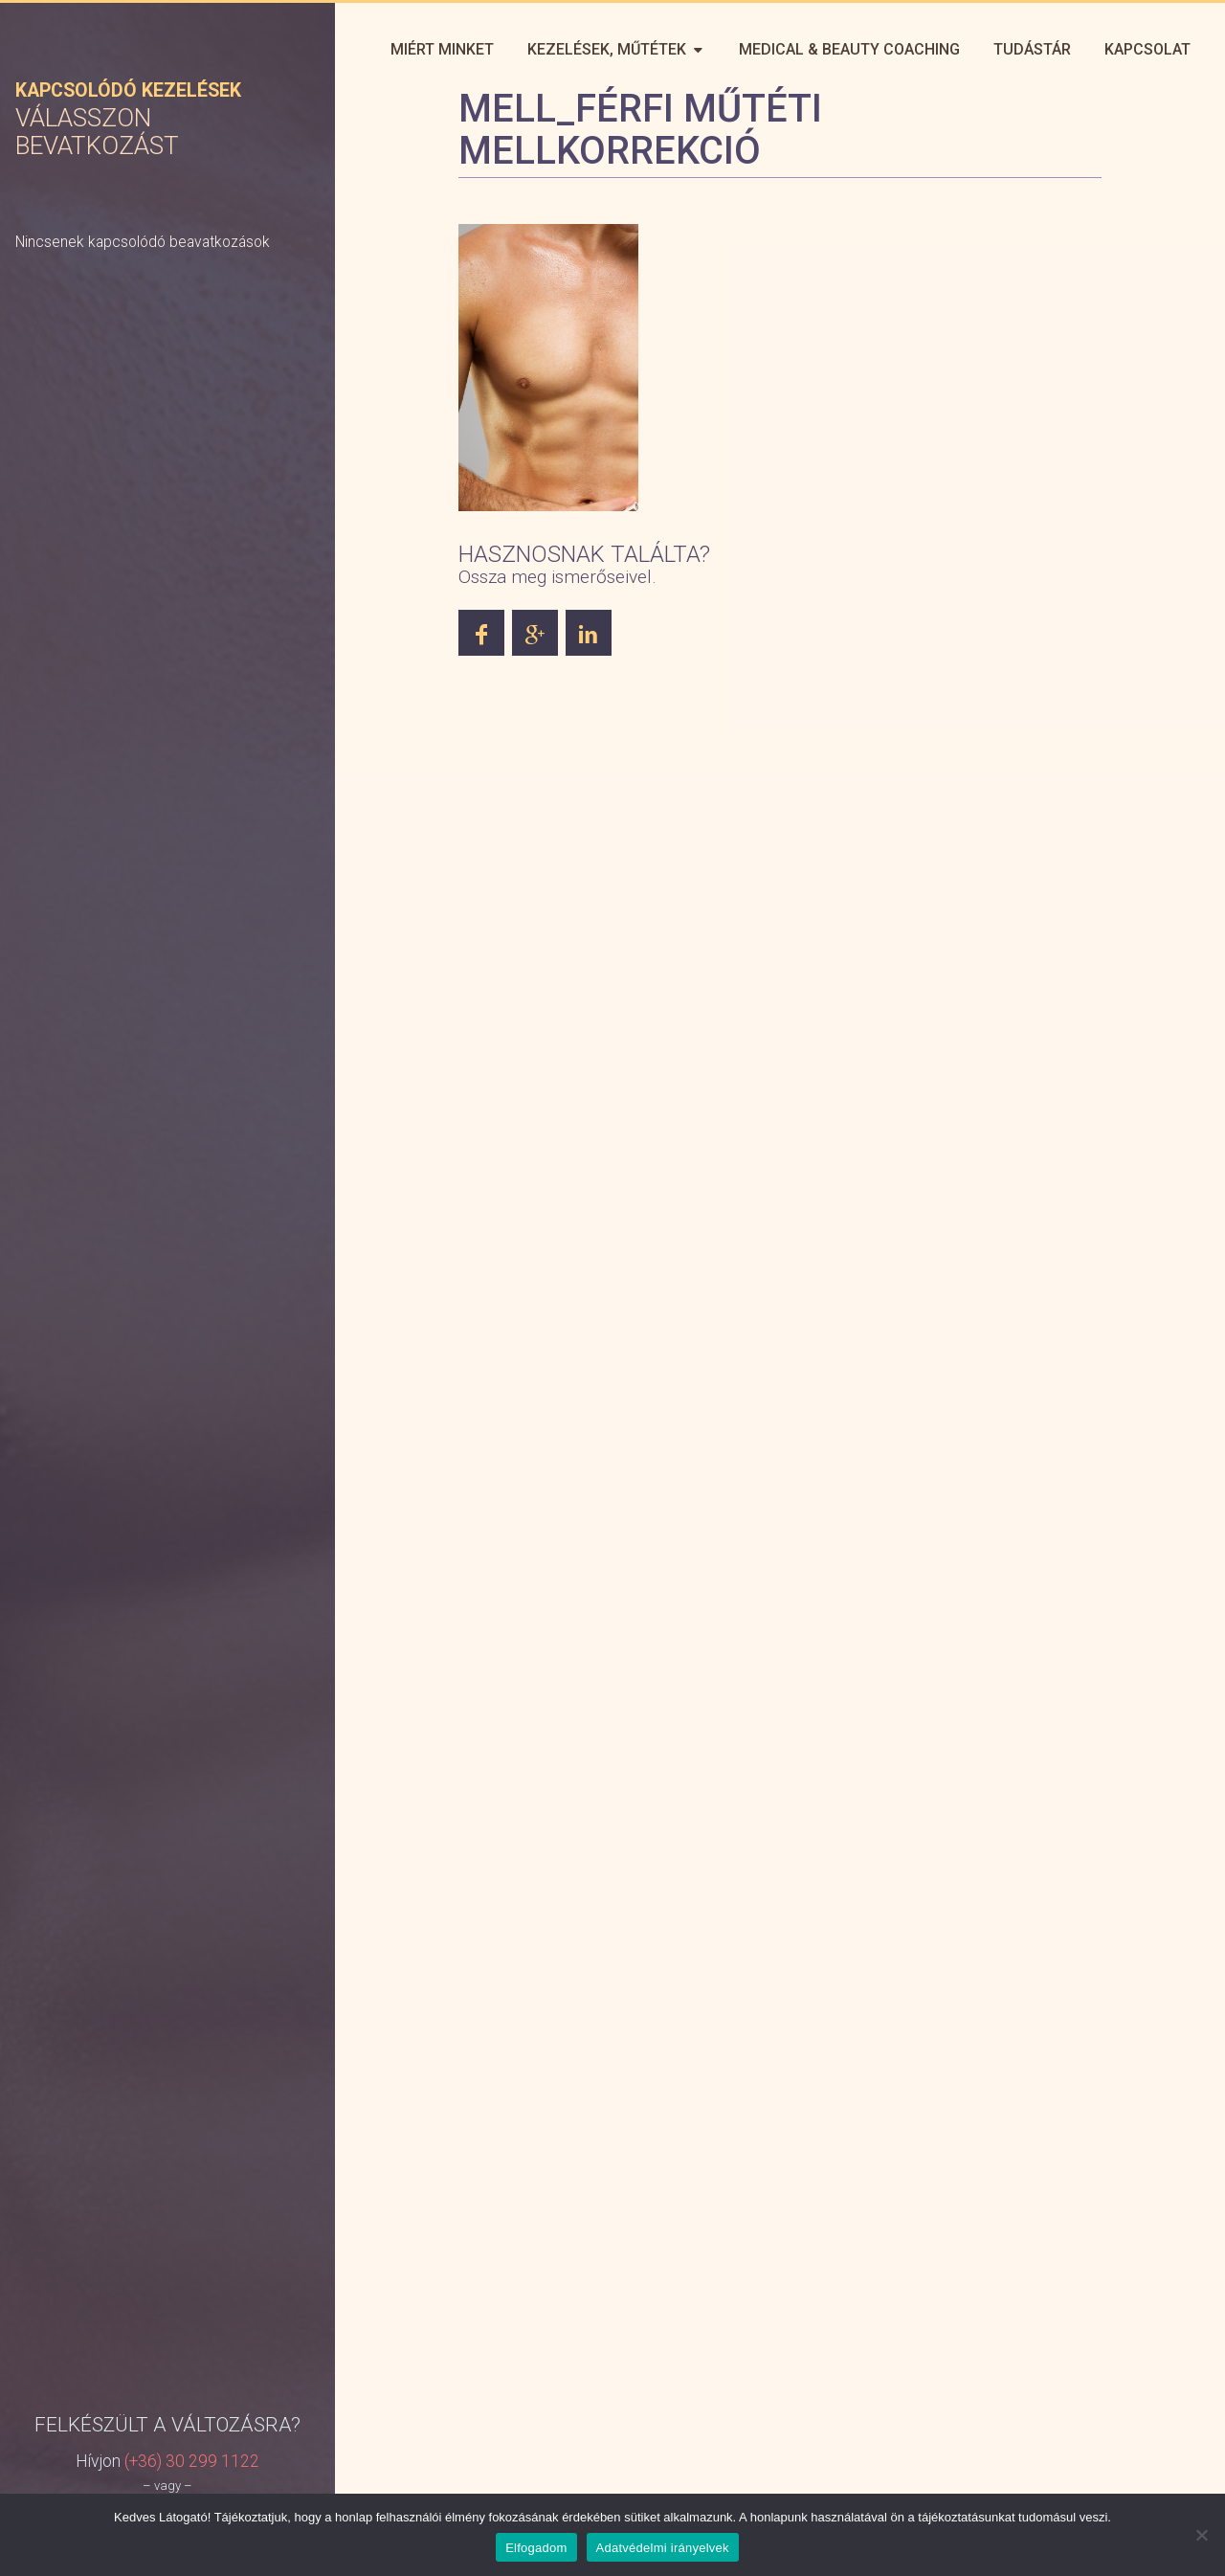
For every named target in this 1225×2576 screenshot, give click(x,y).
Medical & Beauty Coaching (847, 49)
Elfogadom (536, 2548)
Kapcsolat (1147, 49)
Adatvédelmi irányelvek (662, 2548)
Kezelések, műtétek (613, 49)
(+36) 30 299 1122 (191, 1970)
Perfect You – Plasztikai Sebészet (153, 50)
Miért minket (438, 49)
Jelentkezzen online (167, 2035)
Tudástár (1031, 49)
